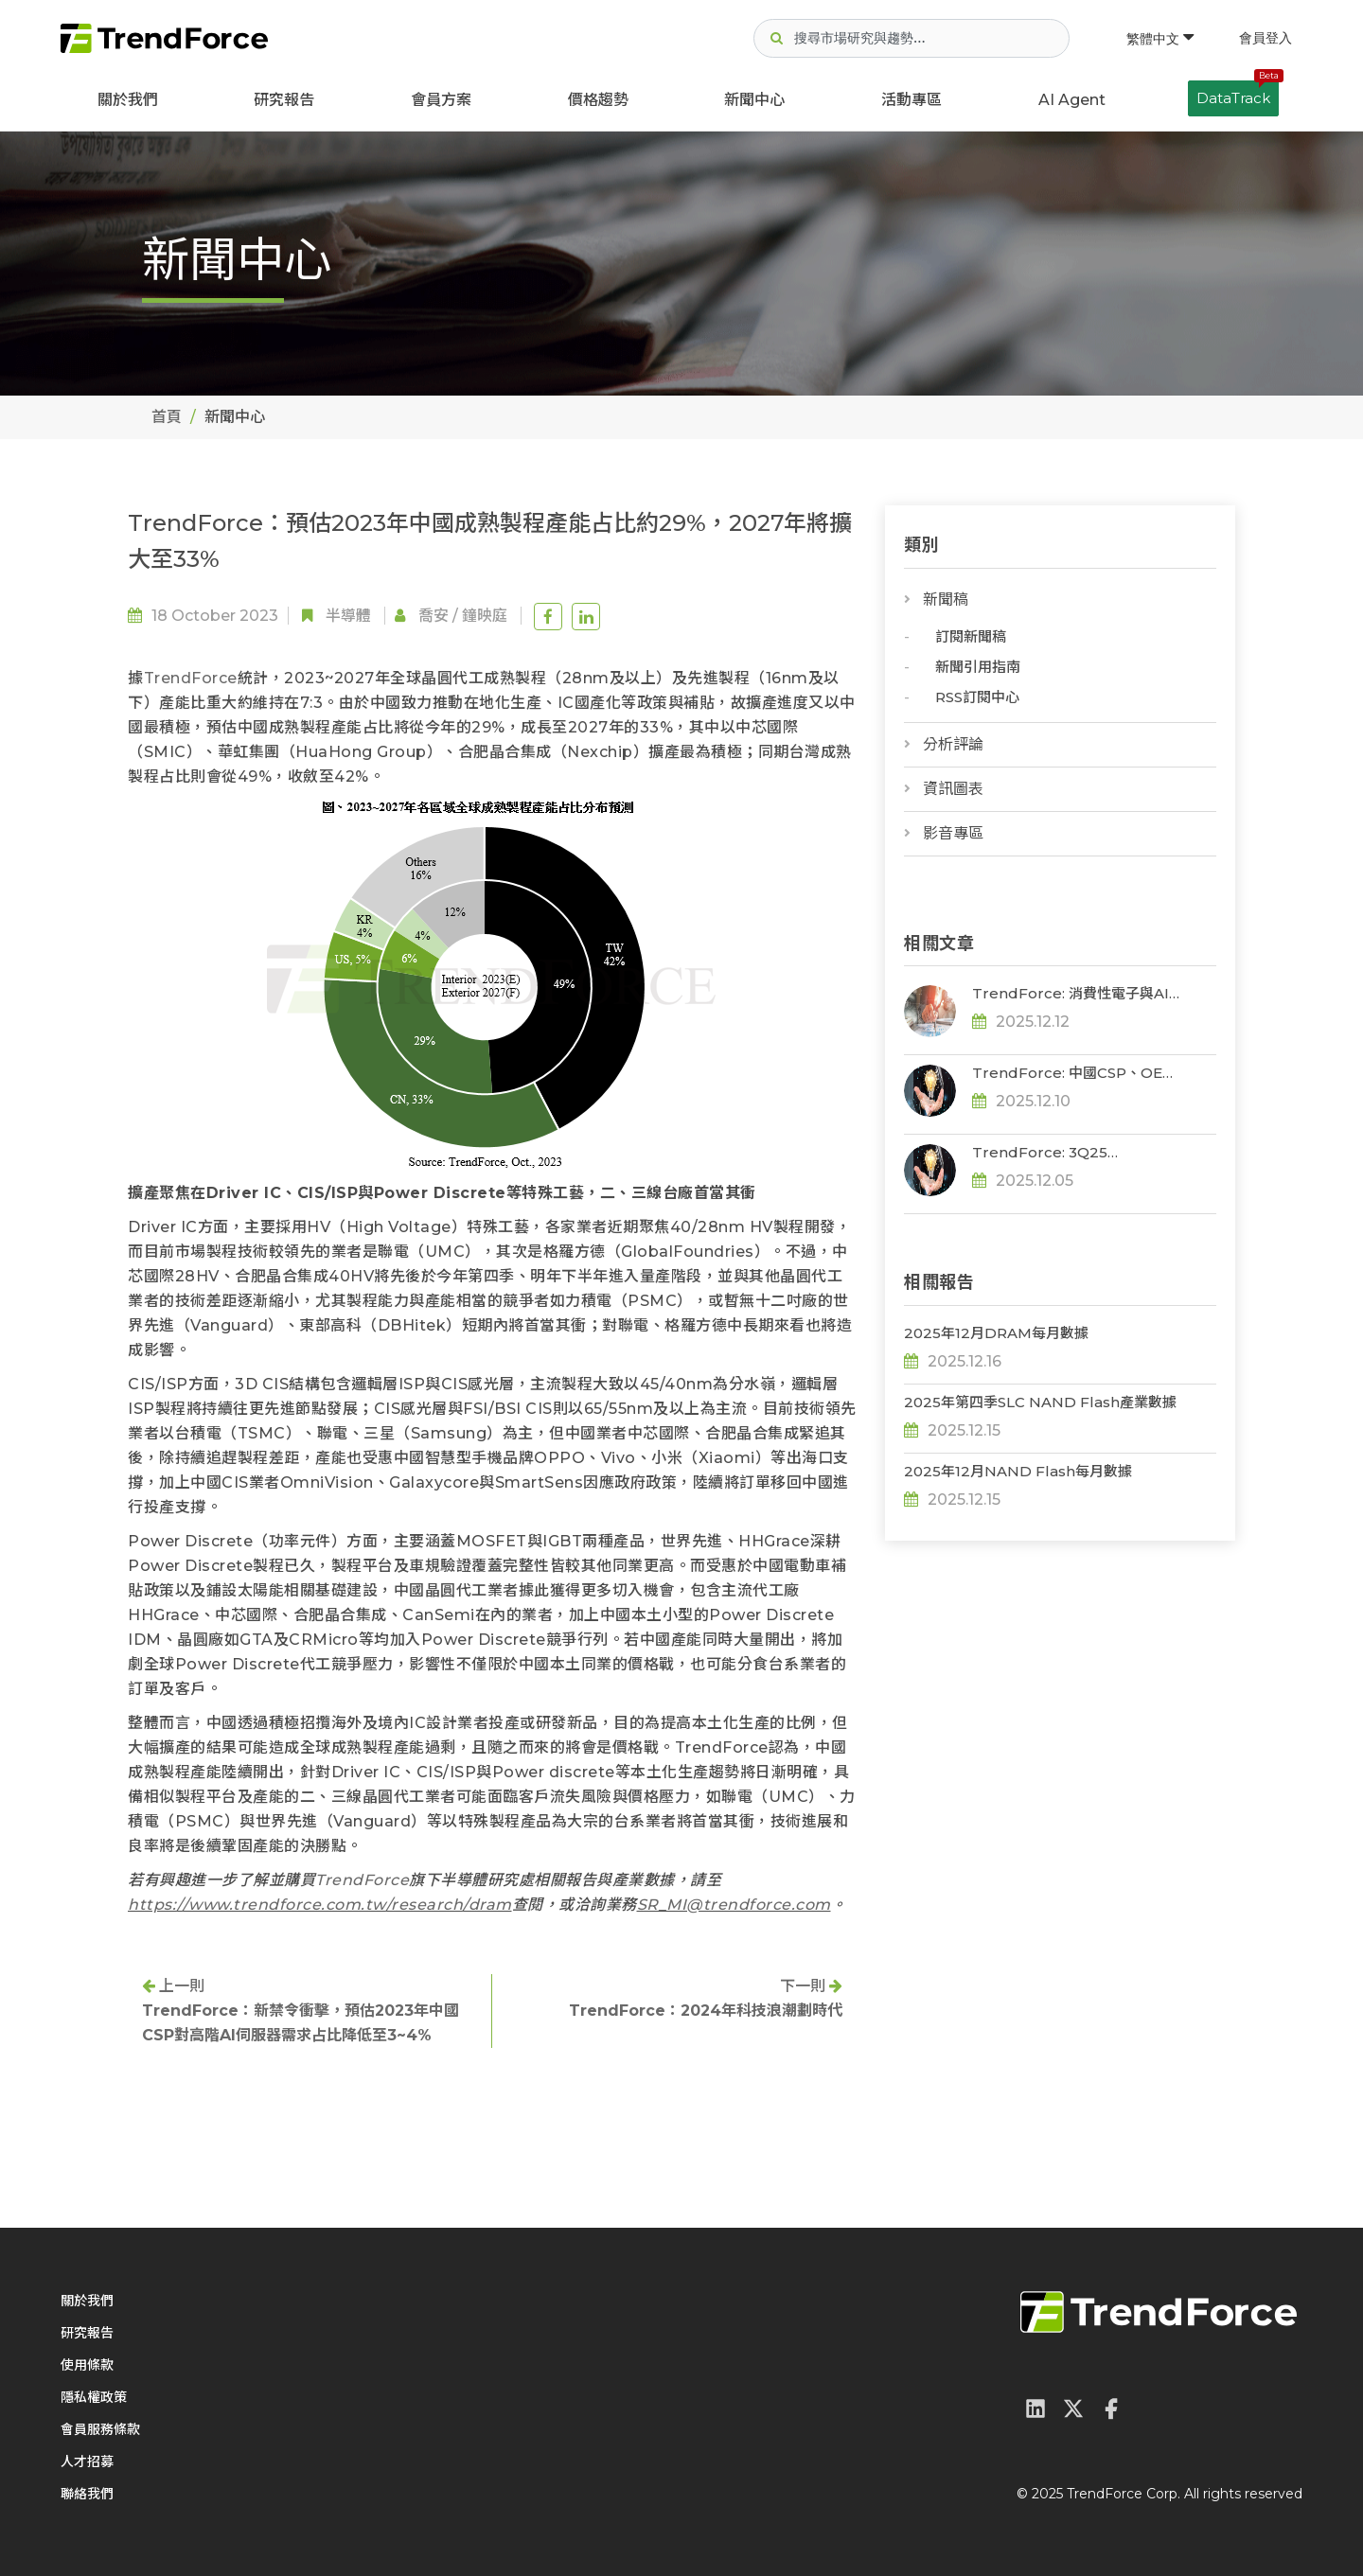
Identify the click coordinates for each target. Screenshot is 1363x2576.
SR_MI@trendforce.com (734, 1905)
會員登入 (1265, 37)
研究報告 (284, 100)
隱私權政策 (94, 2397)
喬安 (433, 616)
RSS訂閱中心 (977, 697)
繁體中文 (1160, 38)
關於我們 (127, 100)
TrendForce (191, 678)
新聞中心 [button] (754, 100)
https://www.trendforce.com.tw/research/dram (320, 1905)
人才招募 (87, 2461)
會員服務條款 (100, 2429)
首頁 (166, 417)
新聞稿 (945, 600)
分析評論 (953, 744)
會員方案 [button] (441, 100)
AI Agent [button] (1072, 100)
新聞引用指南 (977, 667)
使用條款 (87, 2364)
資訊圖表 (953, 789)
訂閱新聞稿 (970, 636)
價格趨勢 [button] (598, 100)
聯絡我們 (87, 2493)
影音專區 (953, 833)
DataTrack (1237, 93)
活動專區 (911, 100)
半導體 (348, 616)
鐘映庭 (484, 616)
